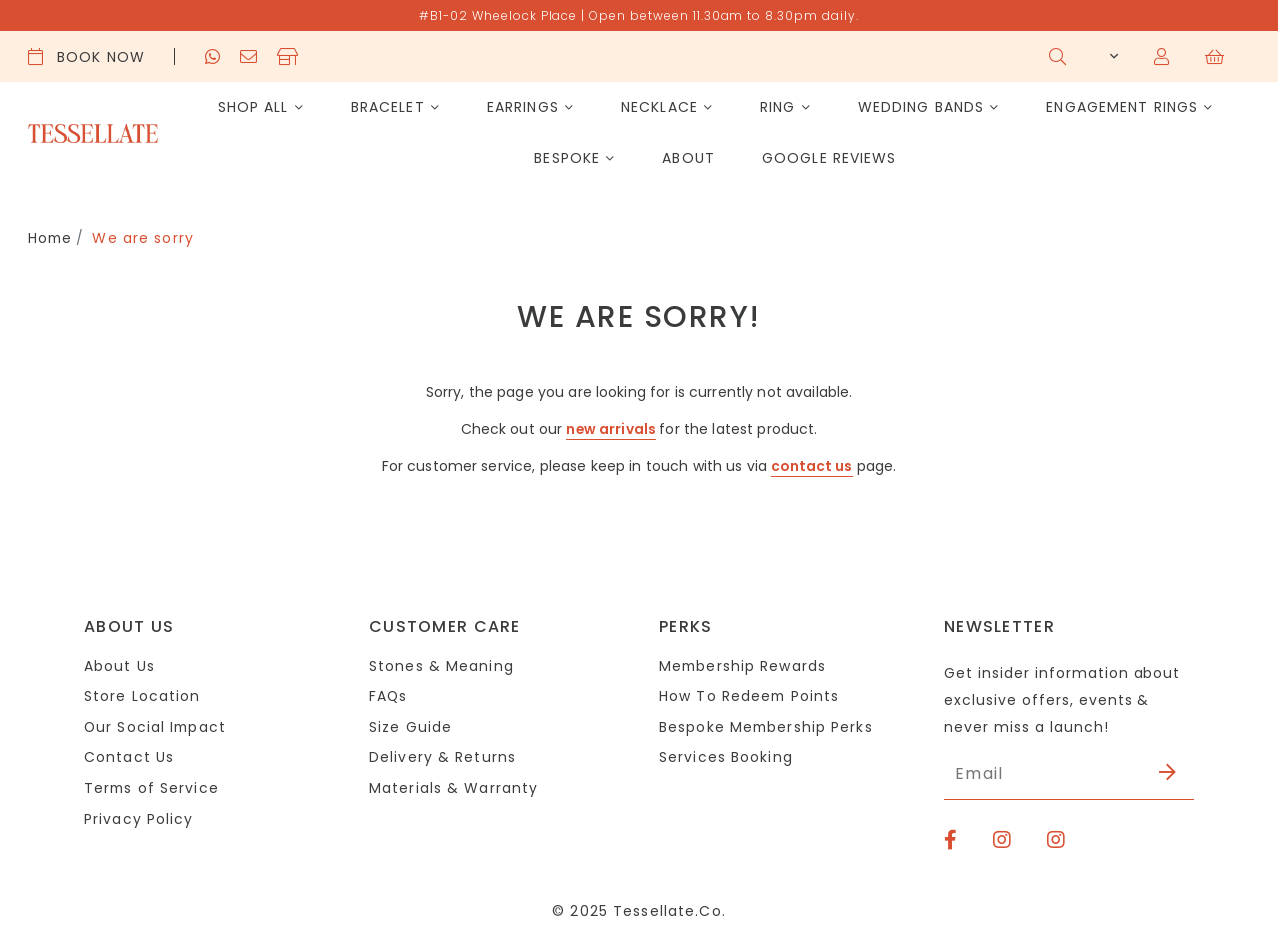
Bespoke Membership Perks (767, 726)
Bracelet (388, 107)
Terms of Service (152, 788)
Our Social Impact (156, 726)
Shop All (253, 107)
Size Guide (410, 726)
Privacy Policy (139, 819)
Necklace (659, 107)
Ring (777, 107)
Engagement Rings (1122, 107)
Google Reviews (829, 158)
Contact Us (129, 757)
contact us (812, 465)
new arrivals (611, 428)
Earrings (523, 107)
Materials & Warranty (453, 788)
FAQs (388, 695)
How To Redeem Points (750, 695)
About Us (119, 664)
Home (51, 238)
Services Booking (726, 757)
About (688, 158)
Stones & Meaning (441, 664)
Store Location (142, 695)
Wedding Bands (921, 107)
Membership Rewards (743, 664)
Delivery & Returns (442, 757)
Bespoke (567, 158)
